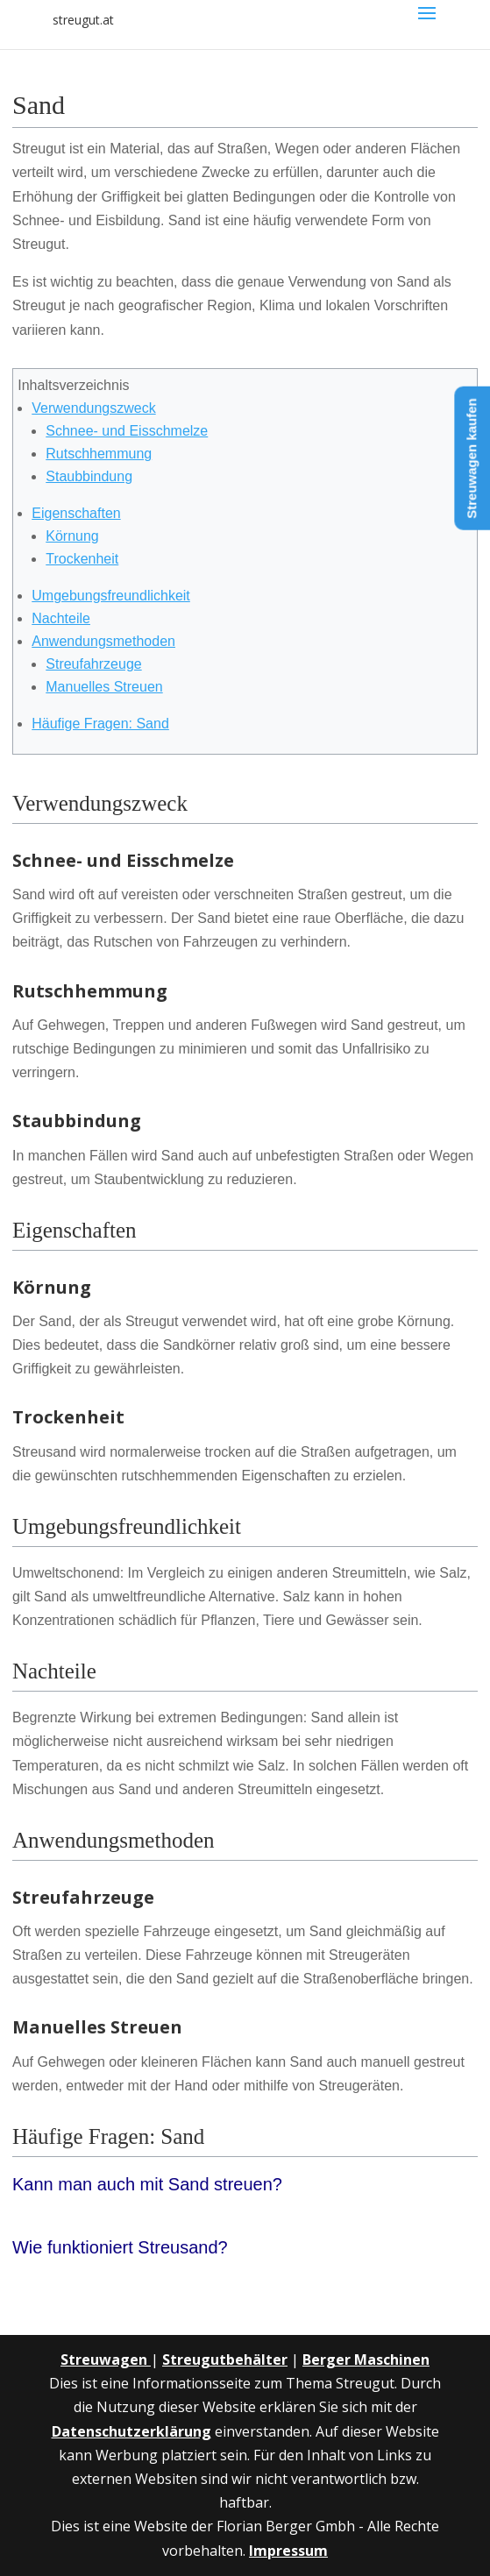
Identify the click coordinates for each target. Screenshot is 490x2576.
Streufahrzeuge (93, 663)
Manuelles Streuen (104, 686)
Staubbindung (89, 476)
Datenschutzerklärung (131, 2431)
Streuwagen (105, 2359)
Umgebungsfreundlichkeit (111, 595)
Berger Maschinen (366, 2359)
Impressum (288, 2550)
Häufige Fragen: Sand (100, 723)
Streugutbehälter (225, 2359)
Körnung (72, 536)
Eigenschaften (76, 513)
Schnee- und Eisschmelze (127, 430)
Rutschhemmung (99, 453)
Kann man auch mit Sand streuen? (147, 2184)
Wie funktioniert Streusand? (120, 2247)
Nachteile (61, 618)
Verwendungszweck (93, 408)
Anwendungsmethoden (103, 641)
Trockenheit (82, 558)
